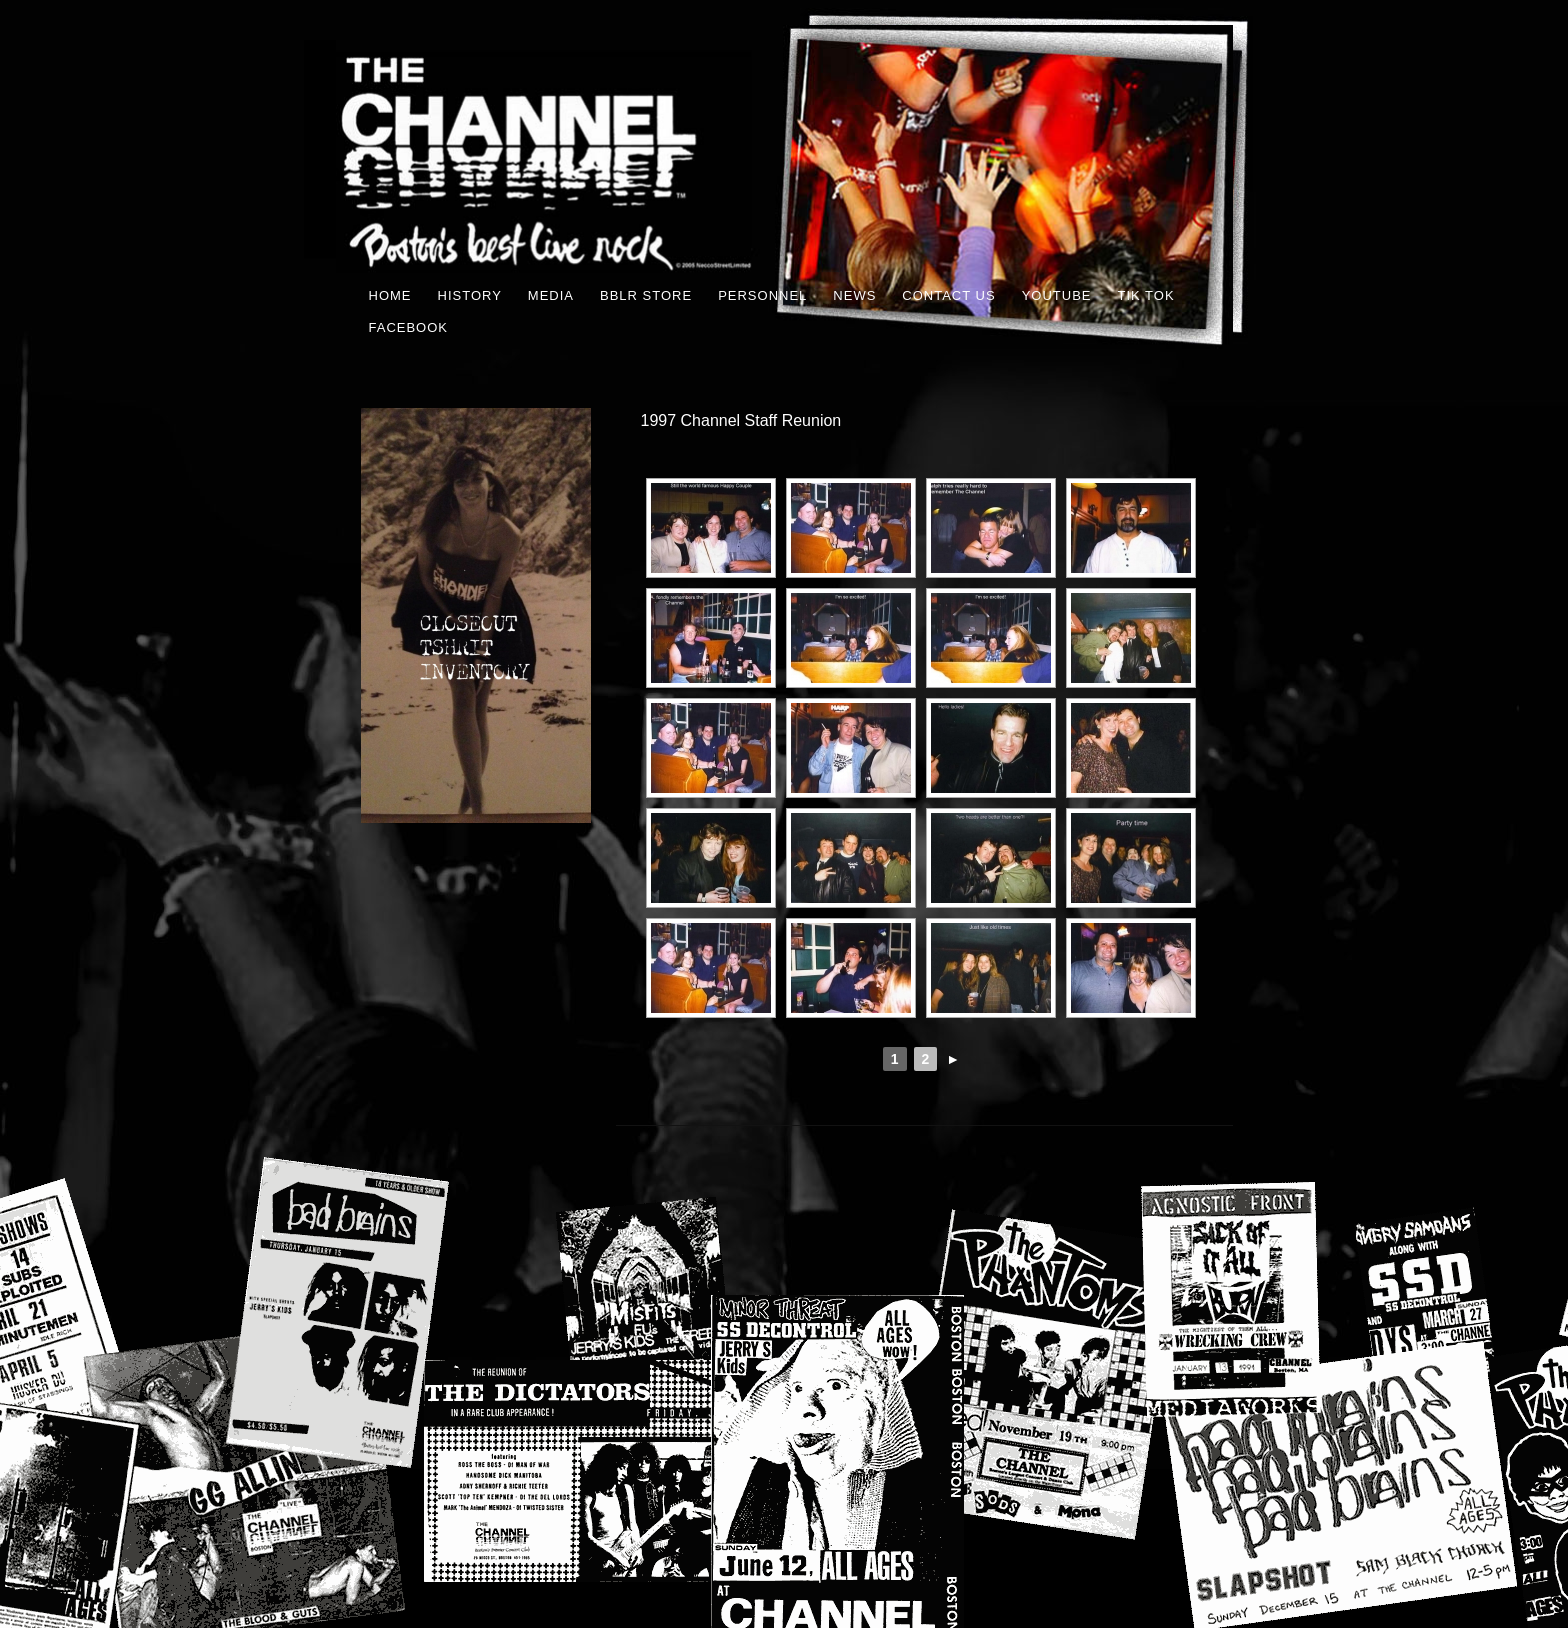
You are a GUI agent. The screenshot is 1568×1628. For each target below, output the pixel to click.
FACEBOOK (409, 327)
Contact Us (948, 295)
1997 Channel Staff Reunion (741, 420)
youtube (1057, 295)
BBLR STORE (646, 295)
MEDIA (551, 295)
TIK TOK (1145, 295)
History (470, 295)
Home (390, 295)
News (854, 295)
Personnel (762, 295)
